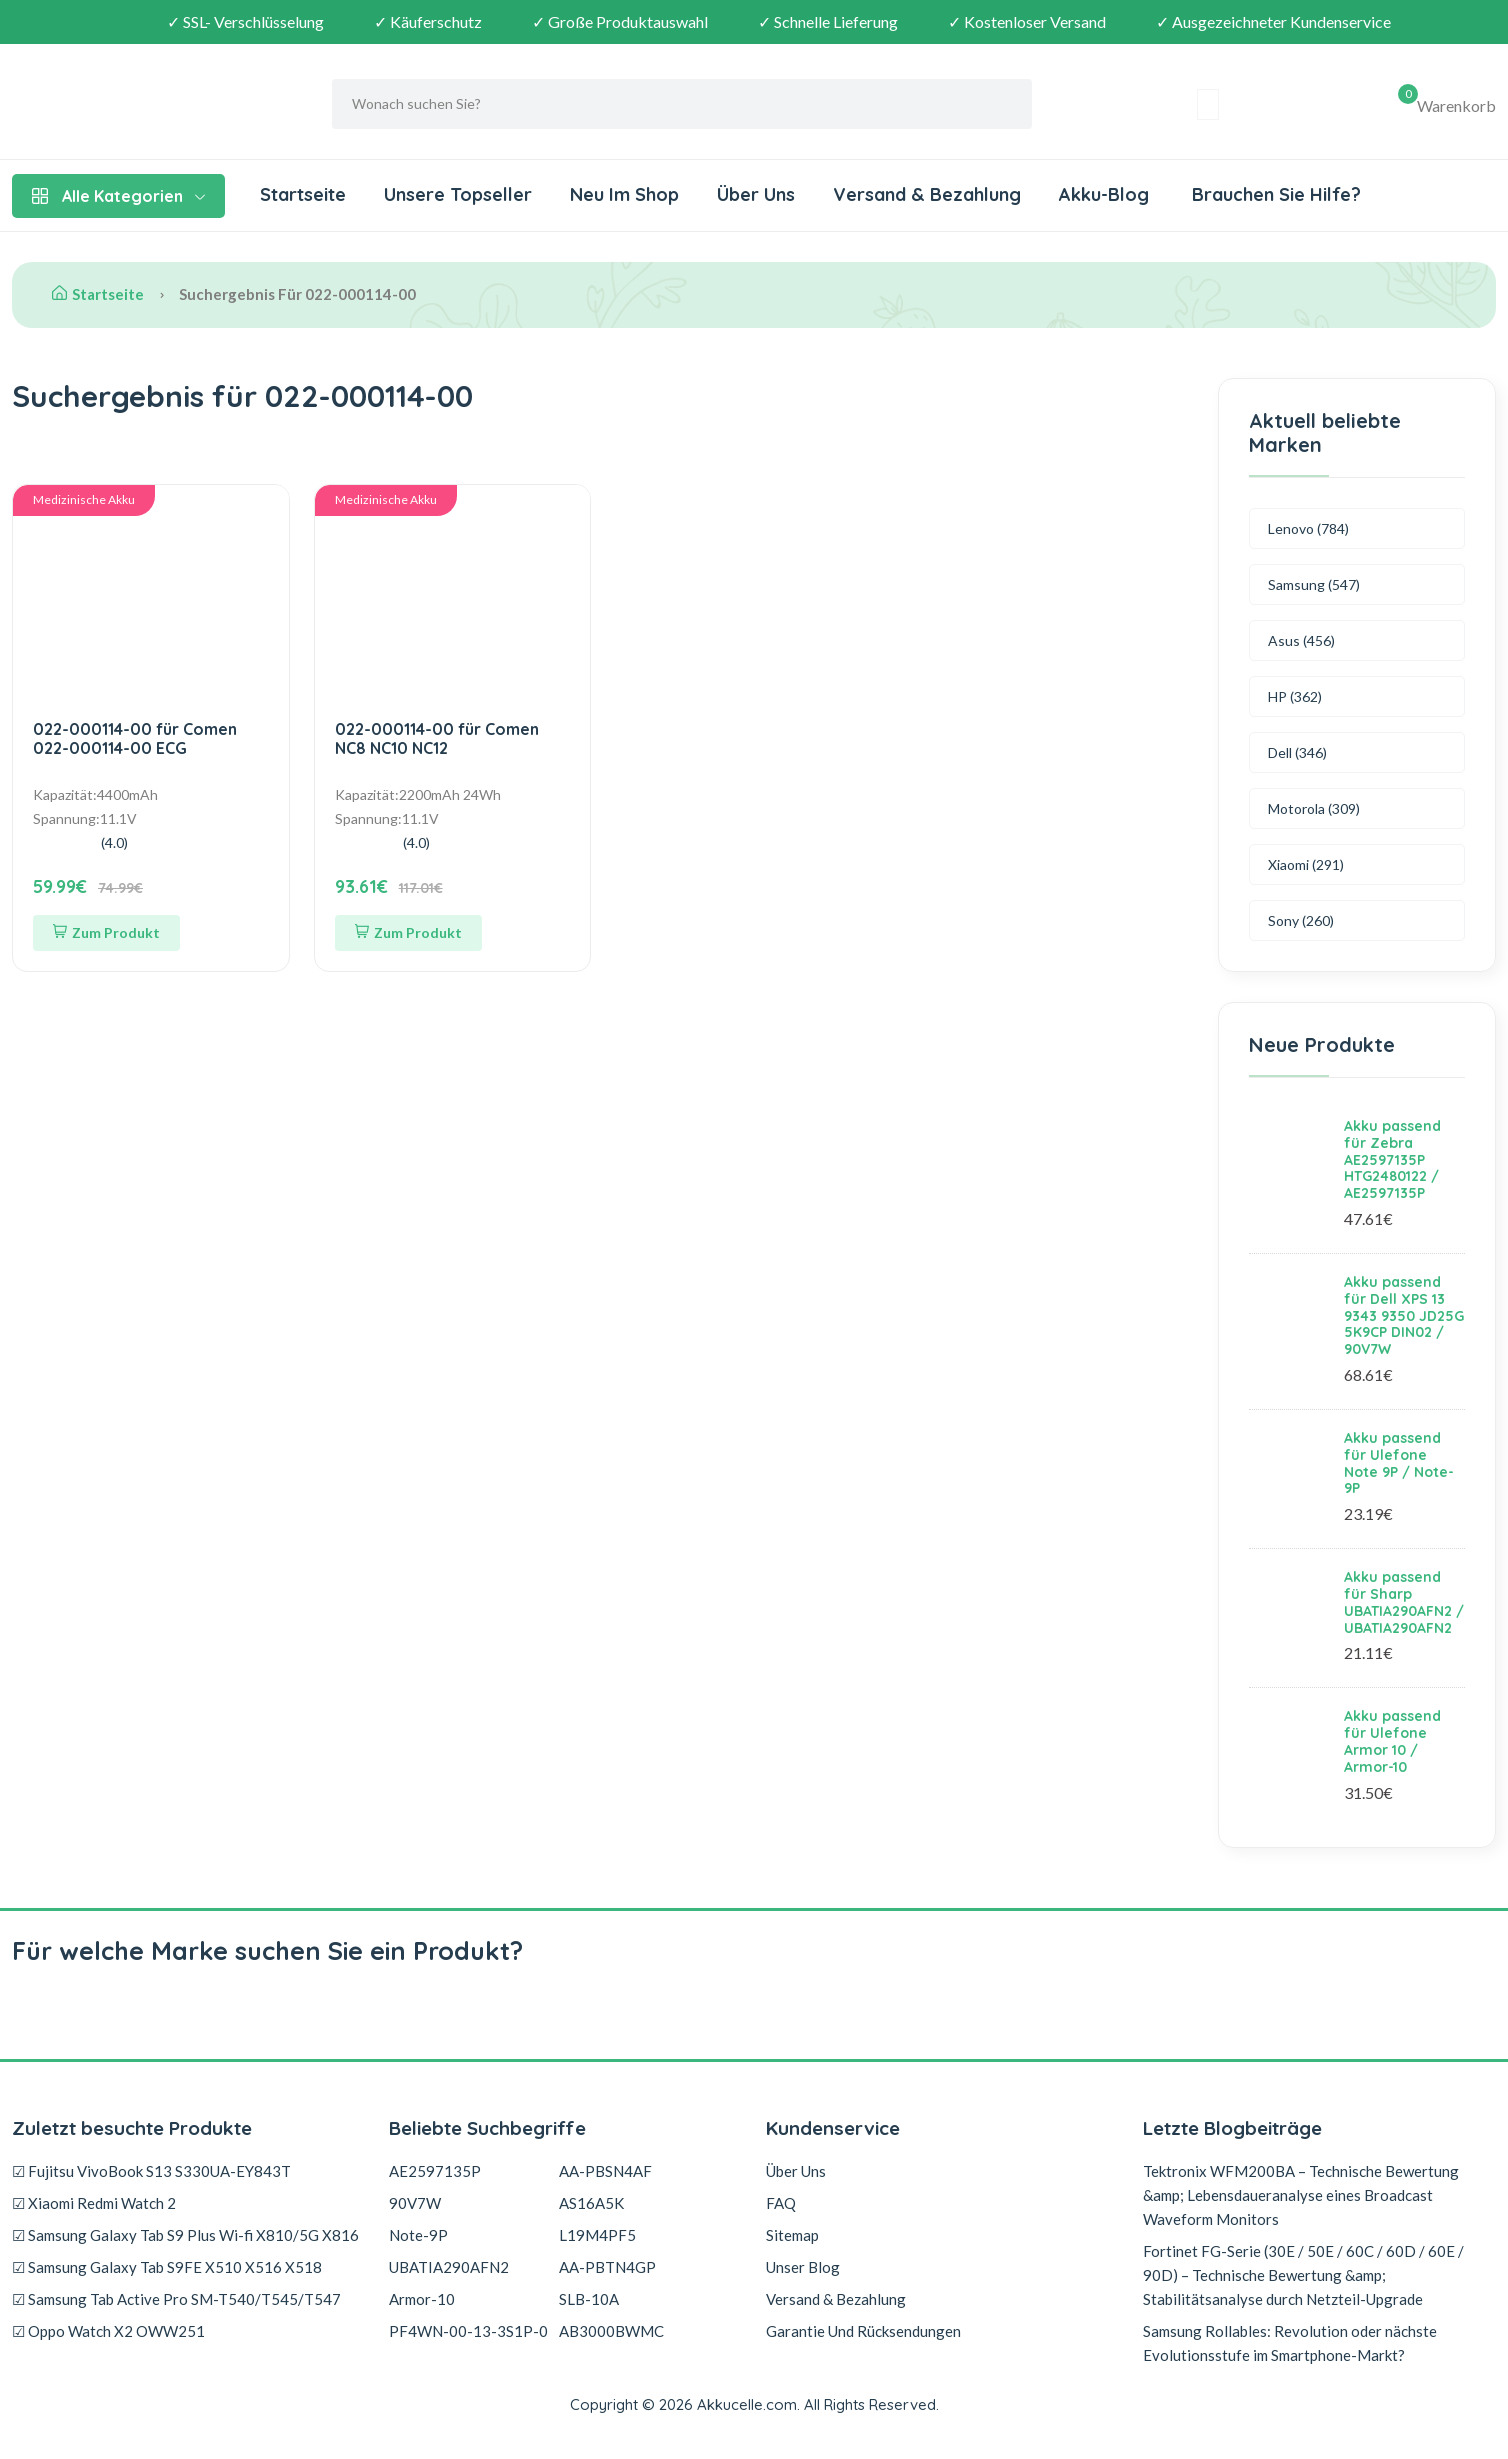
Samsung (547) (1314, 584)
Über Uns (756, 194)
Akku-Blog (1104, 194)
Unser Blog (803, 2267)
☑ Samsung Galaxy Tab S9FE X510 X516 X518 (167, 2267)
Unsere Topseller (458, 194)
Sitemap (792, 2235)
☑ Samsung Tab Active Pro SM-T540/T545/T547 (176, 2299)
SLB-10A (589, 2299)
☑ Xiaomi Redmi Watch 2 (94, 2203)
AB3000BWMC (611, 2331)
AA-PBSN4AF (605, 2171)
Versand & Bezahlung (927, 194)
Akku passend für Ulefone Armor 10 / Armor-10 (1392, 1741)
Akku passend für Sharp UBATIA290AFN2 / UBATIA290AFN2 (1404, 1602)
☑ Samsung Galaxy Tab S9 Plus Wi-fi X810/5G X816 (185, 2235)
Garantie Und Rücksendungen (863, 2331)
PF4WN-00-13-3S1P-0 (468, 2331)
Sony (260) (1301, 920)
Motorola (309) (1314, 808)
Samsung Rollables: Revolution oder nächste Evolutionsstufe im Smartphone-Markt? (1290, 2343)
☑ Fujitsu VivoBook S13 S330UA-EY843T (151, 2171)
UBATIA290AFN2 (449, 2267)
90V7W (415, 2203)
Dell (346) (1297, 752)
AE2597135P (435, 2171)
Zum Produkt (106, 932)
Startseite (303, 194)
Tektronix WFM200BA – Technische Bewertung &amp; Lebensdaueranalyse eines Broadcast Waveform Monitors (1301, 2195)
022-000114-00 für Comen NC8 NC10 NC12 (437, 738)
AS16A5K (591, 2203)
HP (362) (1295, 696)
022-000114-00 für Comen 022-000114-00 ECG (135, 738)
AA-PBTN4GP (607, 2267)
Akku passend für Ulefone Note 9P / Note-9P (1399, 1463)
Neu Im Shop (624, 194)
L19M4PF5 (597, 2235)
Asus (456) (1301, 640)
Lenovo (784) (1308, 528)
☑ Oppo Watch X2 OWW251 (108, 2331)
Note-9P (418, 2235)
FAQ (781, 2203)
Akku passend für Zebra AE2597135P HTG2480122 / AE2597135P (1392, 1159)
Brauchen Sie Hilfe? (1274, 194)
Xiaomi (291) (1306, 864)
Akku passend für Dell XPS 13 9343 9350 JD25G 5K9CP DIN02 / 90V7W (1404, 1315)
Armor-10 (422, 2299)
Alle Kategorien (118, 196)
